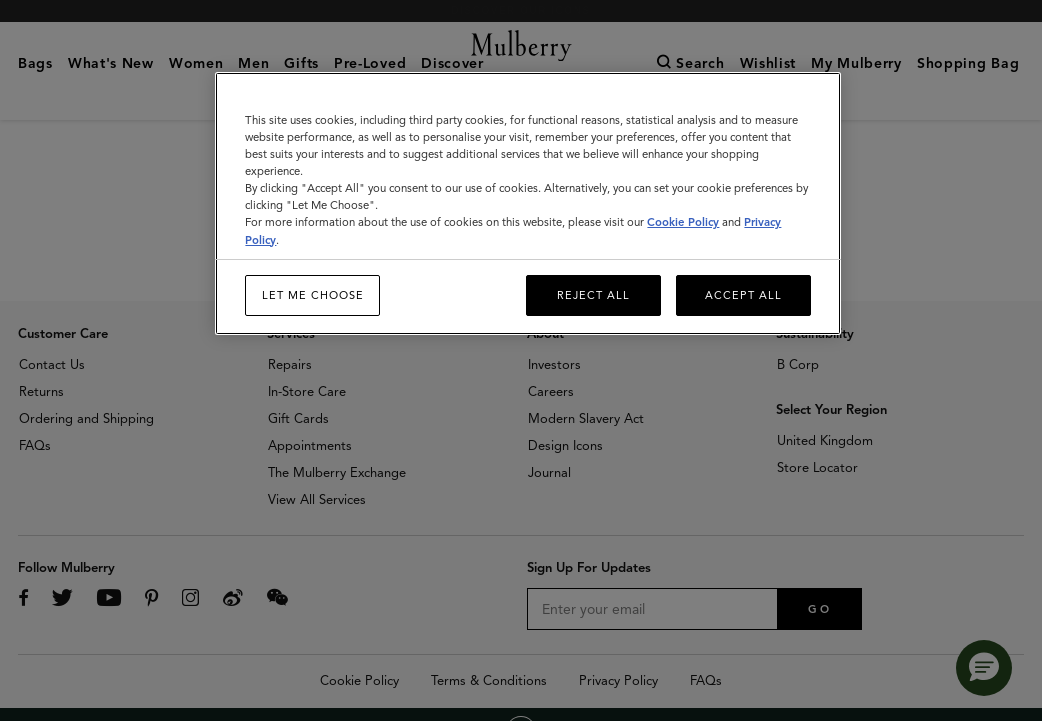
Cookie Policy (683, 222)
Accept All (743, 295)
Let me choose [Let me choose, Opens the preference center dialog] (313, 295)
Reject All (593, 295)
